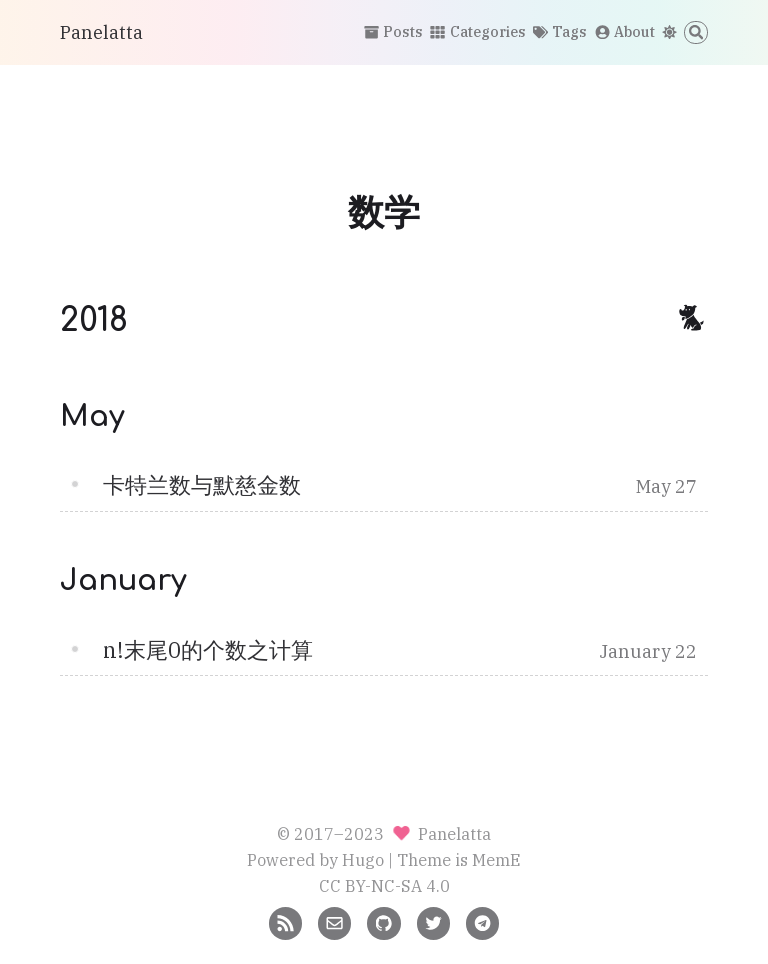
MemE (496, 859)
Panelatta (101, 32)
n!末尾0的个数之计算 (208, 650)
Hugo (363, 859)
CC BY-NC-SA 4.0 (384, 885)
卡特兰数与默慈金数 (202, 485)
